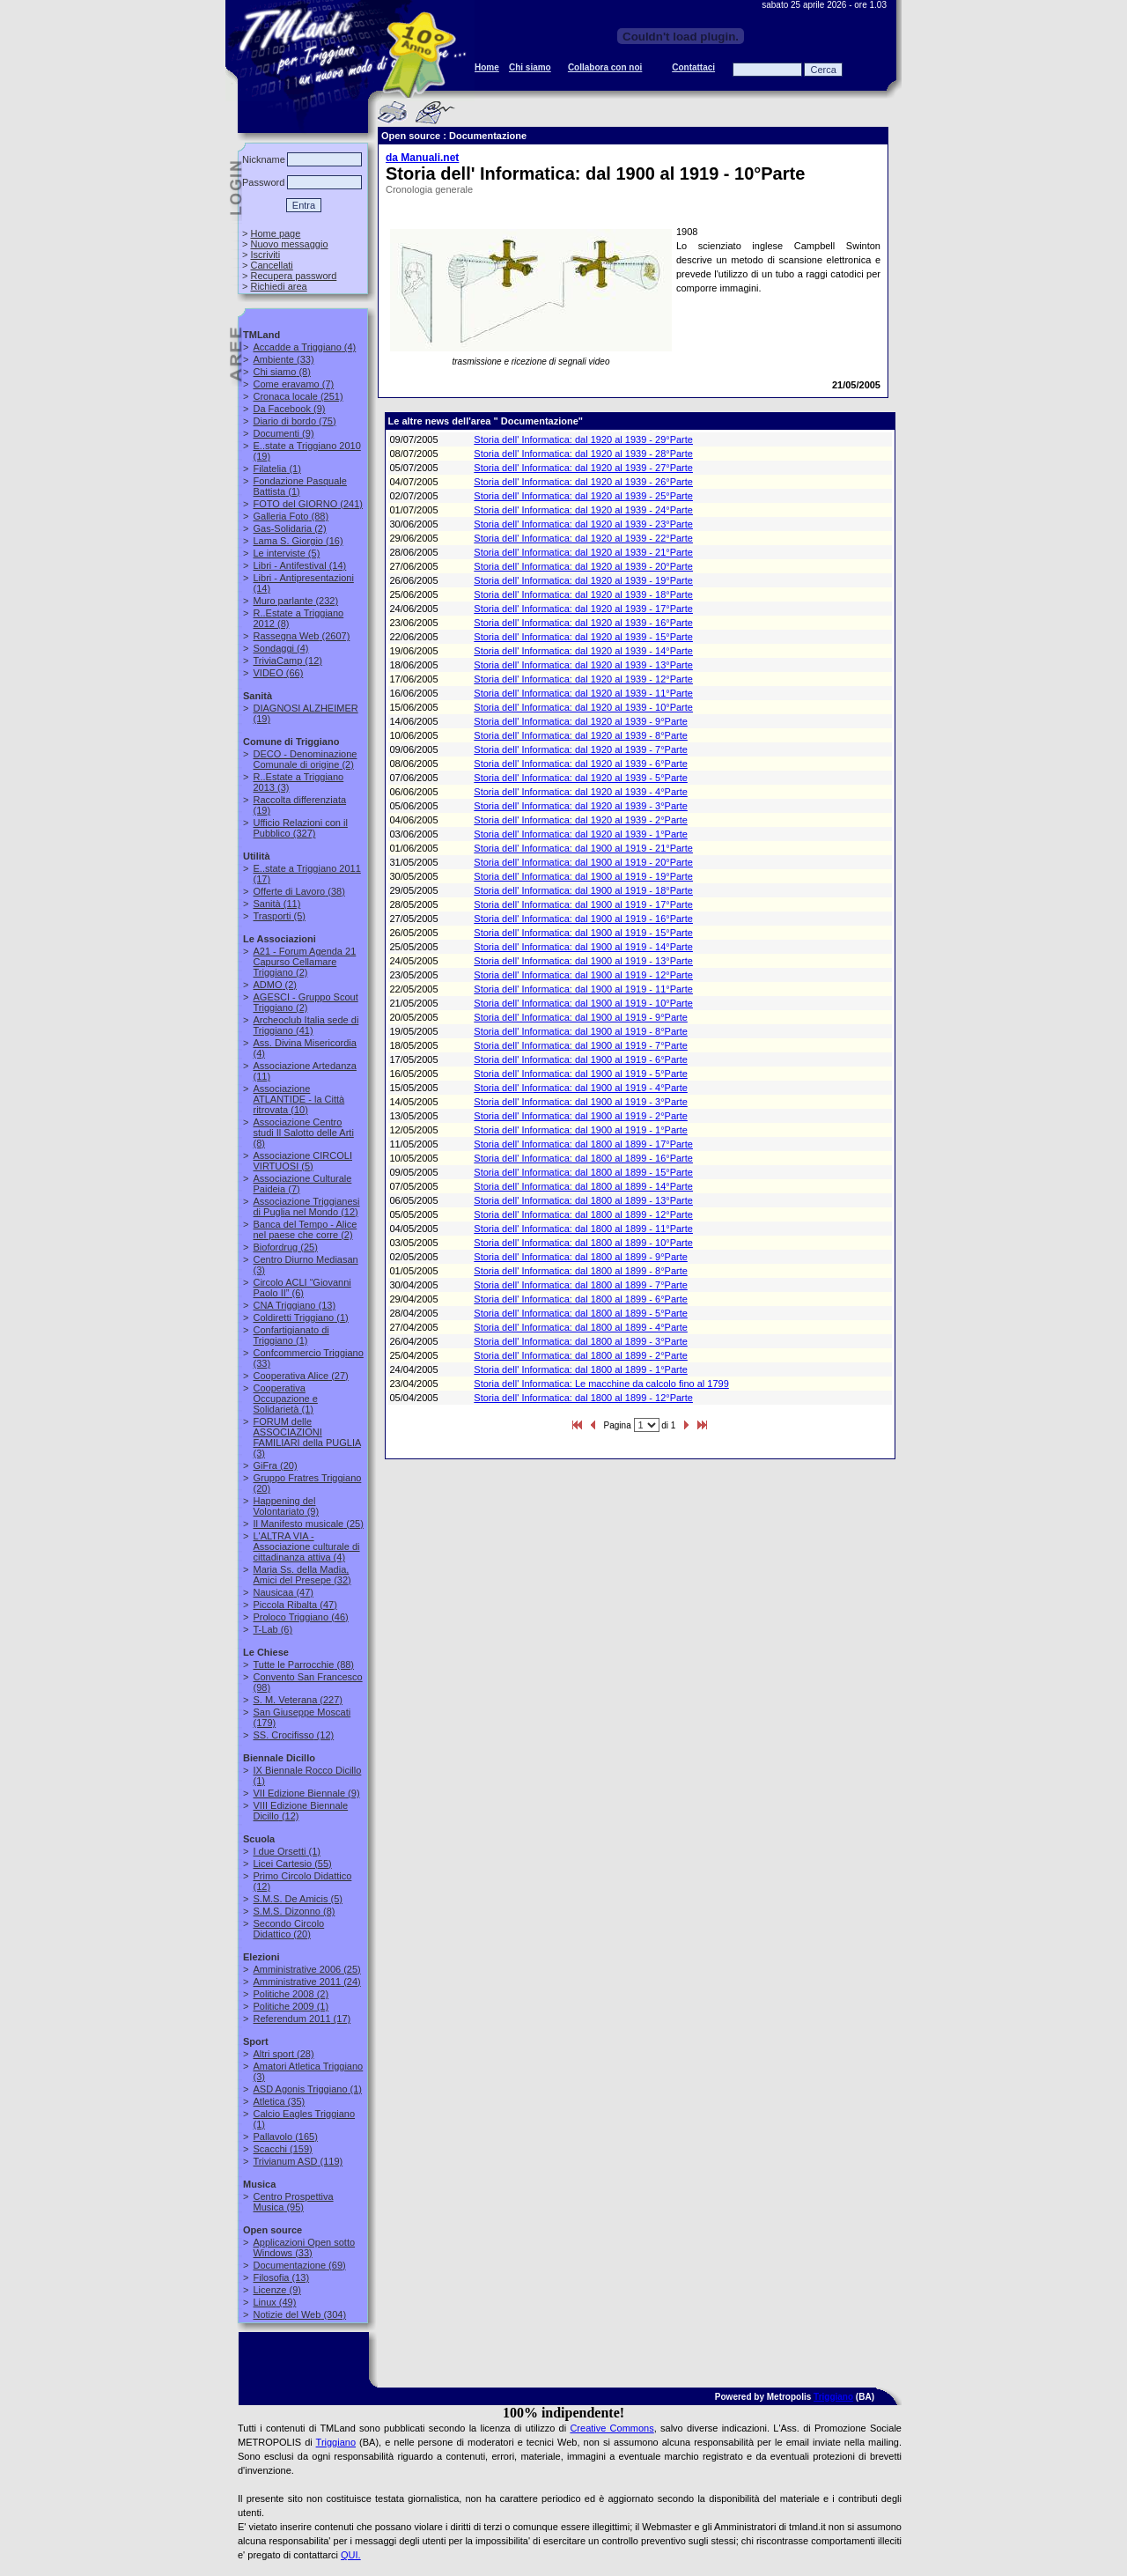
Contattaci (693, 67)
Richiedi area (278, 286)
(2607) (301, 636)
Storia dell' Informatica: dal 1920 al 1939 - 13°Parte (583, 665)
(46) (300, 1617)
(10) (298, 1099)
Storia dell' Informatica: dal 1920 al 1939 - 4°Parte (581, 791)
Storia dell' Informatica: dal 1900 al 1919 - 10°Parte (583, 1003)
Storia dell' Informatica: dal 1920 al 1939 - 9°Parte (581, 721)
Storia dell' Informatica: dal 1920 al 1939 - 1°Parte (581, 834)
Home (487, 67)
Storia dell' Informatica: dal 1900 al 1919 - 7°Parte (581, 1045)
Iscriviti (265, 254)
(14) (299, 565)
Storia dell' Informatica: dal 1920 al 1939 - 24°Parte (583, 510)
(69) (299, 2265)
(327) (300, 827)
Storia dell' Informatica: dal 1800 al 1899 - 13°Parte (583, 1200)
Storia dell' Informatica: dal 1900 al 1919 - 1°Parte (581, 1130)
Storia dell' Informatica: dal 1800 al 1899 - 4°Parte (581, 1327)
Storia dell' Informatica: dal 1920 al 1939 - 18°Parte (583, 594)
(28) (283, 2053)
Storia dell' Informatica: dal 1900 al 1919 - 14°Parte (583, 946)
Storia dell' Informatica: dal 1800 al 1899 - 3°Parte (581, 1341)
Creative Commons (611, 2428)
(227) (298, 1699)
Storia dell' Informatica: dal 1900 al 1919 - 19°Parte (583, 876)
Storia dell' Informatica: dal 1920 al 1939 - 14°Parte (583, 651)
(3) (306, 1437)
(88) (290, 516)
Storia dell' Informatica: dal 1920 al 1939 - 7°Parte (581, 749)
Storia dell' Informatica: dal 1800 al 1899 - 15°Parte (583, 1172)
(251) (298, 396)
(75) (294, 421)
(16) (298, 540)
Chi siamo (530, 67)
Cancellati (271, 265)
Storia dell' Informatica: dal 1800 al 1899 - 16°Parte (583, 1158)
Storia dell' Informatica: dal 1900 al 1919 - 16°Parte (583, 918)
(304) (299, 2314)
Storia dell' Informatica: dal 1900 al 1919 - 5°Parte (581, 1073)
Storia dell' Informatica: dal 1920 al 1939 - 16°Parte (583, 622)
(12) (287, 660)
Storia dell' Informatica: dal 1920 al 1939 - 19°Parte (583, 580)
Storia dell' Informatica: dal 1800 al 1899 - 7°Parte (581, 1285)
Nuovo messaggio (289, 244)
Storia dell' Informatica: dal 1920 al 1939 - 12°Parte (583, 679)
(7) (293, 384)
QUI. (351, 2555)
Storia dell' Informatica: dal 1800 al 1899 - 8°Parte (581, 1271)
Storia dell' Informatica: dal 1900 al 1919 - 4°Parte (581, 1087)
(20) (275, 1465)
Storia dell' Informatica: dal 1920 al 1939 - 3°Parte (581, 806)
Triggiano (833, 2397)
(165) (285, 2136)
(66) (278, 673)
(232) (295, 600)
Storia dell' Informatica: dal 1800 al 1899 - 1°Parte (581, 1369)
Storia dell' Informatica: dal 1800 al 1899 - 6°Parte (581, 1299)
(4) (304, 347)
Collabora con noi (605, 67)
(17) (301, 2018)
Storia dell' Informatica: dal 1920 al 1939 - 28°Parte (583, 453)
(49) (274, 2302)
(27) (300, 1375)
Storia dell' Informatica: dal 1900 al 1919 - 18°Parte (583, 890)
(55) (292, 1863)
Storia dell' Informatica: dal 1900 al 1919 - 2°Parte (581, 1116)
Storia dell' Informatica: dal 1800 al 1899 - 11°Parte (583, 1228)
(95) (293, 2201)
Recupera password (293, 275)
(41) (305, 1025)
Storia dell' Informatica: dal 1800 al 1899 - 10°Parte (583, 1242)
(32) (301, 1574)
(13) (294, 1305)
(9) (289, 408)
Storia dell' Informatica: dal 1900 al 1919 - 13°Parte (583, 961)
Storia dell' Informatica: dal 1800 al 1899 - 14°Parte (583, 1186)
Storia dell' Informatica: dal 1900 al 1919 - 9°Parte (581, 1017)
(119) (298, 2161)
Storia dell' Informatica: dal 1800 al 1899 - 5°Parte (581, 1313)
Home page (275, 233)
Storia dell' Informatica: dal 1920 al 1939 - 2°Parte (581, 820)
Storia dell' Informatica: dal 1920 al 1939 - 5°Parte (581, 777)
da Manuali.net (422, 157)
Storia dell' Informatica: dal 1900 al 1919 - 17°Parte (583, 904)
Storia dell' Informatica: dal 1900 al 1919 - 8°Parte (581, 1031)
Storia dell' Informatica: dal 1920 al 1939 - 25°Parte (583, 496)
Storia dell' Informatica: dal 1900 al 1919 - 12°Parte (583, 975)
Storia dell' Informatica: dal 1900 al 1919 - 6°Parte (581, 1059)
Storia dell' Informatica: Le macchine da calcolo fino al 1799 (601, 1383)
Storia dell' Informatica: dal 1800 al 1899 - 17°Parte (583, 1144)
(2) (289, 528)
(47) (283, 1592)
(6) (301, 1287)
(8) (281, 371)
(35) (279, 2101)
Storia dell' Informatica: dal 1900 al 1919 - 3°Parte (581, 1101)
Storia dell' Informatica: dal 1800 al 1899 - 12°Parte (583, 1214)
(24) (306, 1981)
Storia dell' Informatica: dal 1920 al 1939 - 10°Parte (583, 707)
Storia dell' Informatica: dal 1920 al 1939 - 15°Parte (583, 636)
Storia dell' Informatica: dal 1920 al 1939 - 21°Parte (583, 552)
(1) (276, 468)
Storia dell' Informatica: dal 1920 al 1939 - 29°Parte (583, 439)
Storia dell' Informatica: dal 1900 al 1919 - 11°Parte (583, 989)
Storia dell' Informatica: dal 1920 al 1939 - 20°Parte (583, 566)
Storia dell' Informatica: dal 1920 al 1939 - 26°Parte (583, 481)
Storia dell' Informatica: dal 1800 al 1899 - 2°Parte (581, 1355)
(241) (308, 503)
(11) (276, 903)
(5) (286, 553)
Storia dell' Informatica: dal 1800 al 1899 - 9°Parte (581, 1256)
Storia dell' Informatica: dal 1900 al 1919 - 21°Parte (583, 848)
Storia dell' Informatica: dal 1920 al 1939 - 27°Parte (583, 467)
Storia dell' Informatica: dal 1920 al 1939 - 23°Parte (583, 524)
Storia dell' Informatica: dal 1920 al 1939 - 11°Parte (583, 693)
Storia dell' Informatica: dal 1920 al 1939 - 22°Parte (583, 538)
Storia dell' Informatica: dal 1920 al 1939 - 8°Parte (581, 735)
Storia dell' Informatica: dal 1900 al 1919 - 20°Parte (583, 862)
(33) (283, 359)
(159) (282, 2149)
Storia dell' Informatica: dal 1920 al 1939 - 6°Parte (581, 763)
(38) (298, 891)
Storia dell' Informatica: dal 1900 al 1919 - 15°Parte (583, 932)
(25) (285, 1247)
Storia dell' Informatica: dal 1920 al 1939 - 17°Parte (583, 608)
